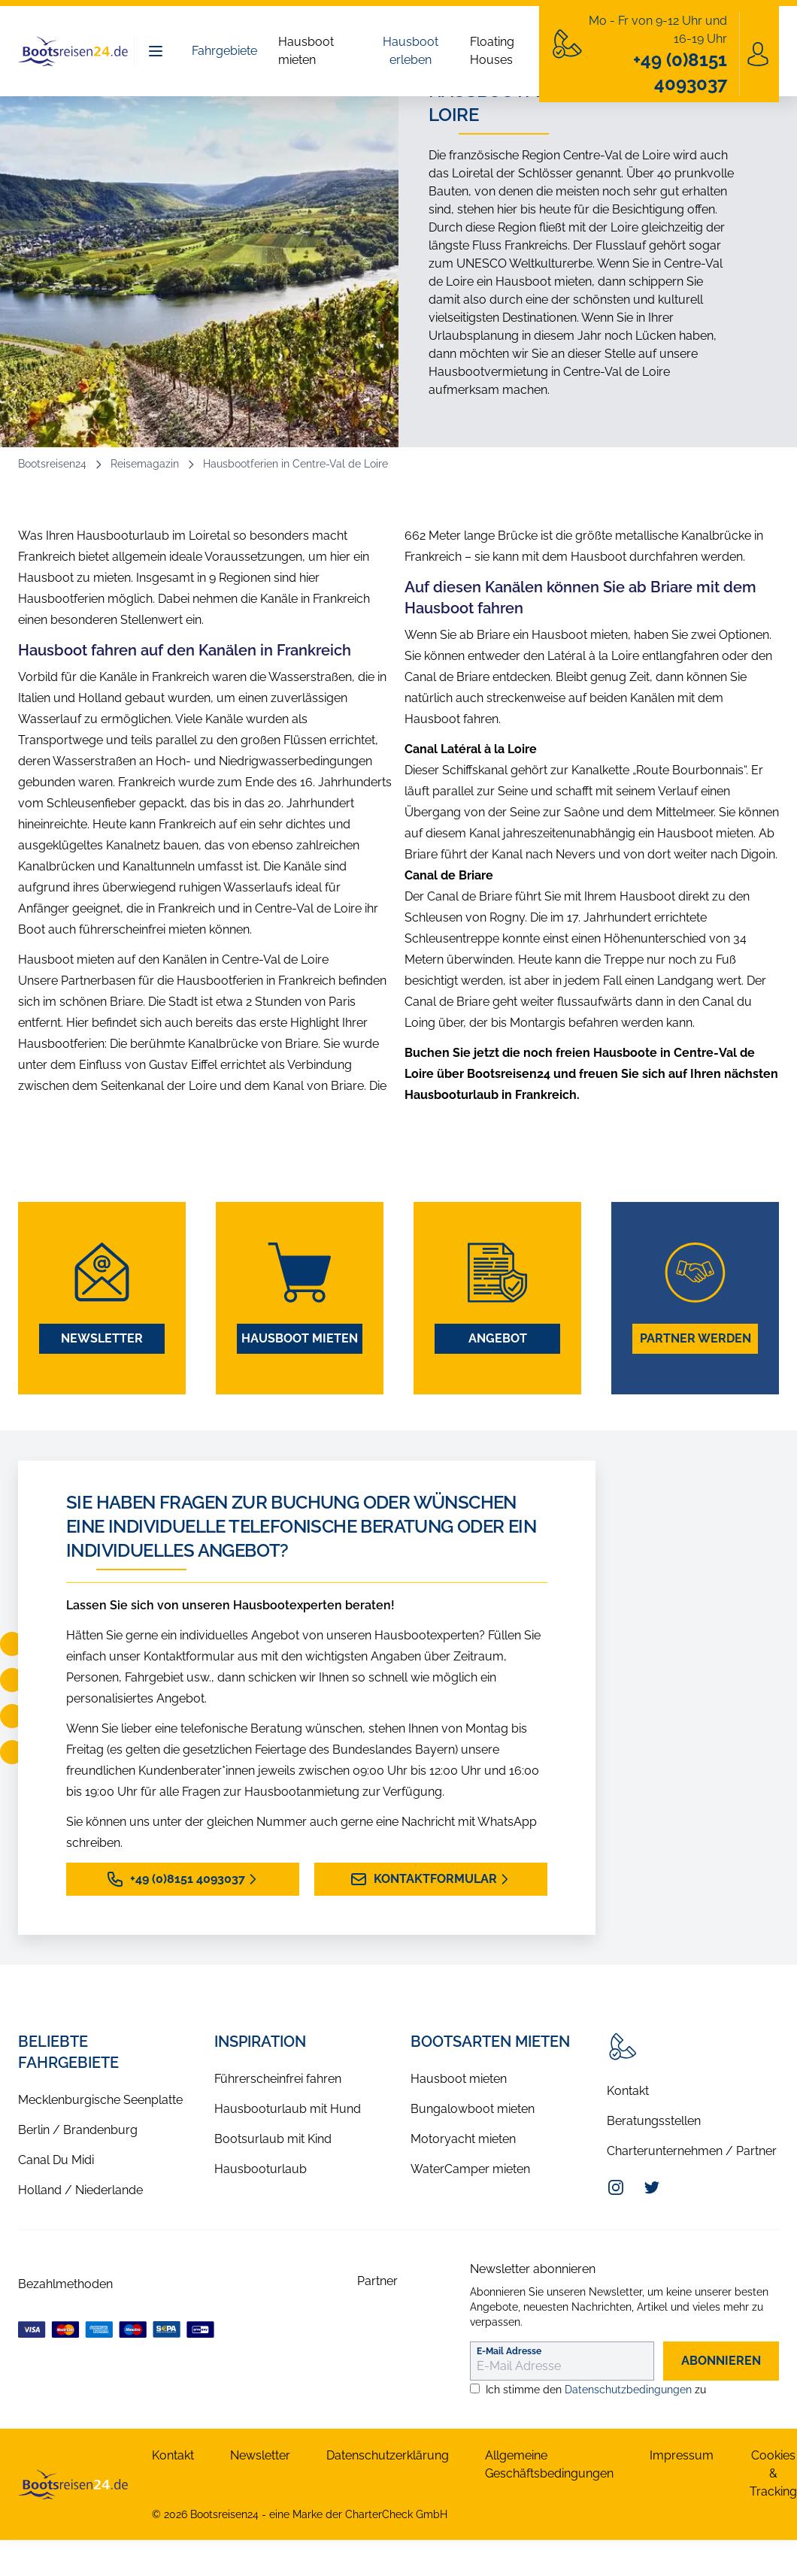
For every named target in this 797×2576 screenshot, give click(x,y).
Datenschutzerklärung (387, 2455)
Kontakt (628, 2091)
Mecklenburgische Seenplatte (100, 2100)
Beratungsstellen (654, 2121)
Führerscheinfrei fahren (277, 2079)
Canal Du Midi (56, 2160)
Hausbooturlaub (260, 2169)
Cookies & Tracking (773, 2473)
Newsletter (102, 1338)
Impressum (682, 2455)
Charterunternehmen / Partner (692, 2151)
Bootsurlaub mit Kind (273, 2139)
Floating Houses (492, 51)
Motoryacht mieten (463, 2139)
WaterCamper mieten (470, 2169)
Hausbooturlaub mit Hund (287, 2109)
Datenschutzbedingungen (628, 2390)
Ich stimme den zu (596, 2390)
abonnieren (721, 2361)
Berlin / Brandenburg (78, 2130)
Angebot (497, 1338)
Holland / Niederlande (80, 2190)
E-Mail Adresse (509, 2351)
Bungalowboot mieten (473, 2109)
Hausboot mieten (306, 51)
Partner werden (695, 1338)
